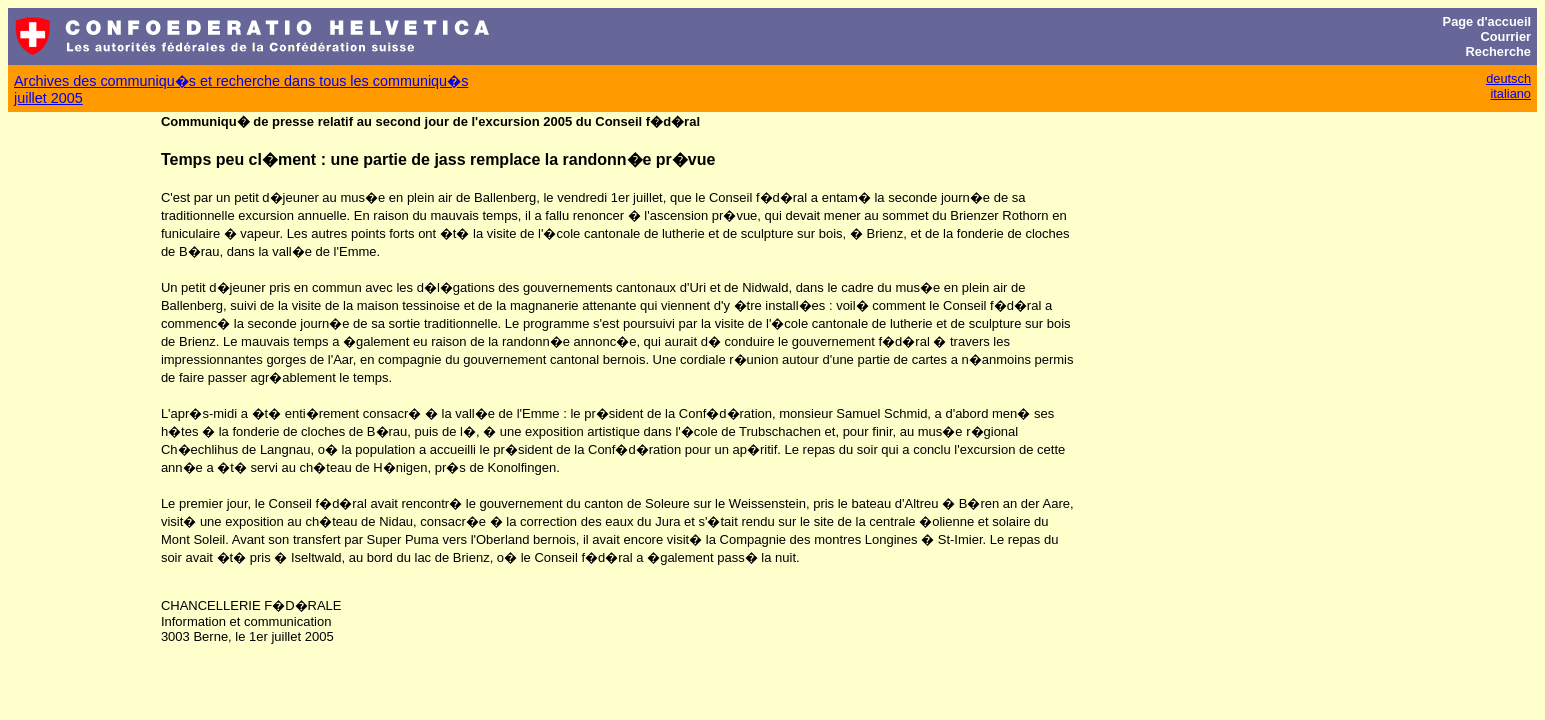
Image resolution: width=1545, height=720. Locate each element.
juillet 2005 (48, 98)
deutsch (1508, 78)
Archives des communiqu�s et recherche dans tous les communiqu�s (241, 81)
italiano (1510, 93)
